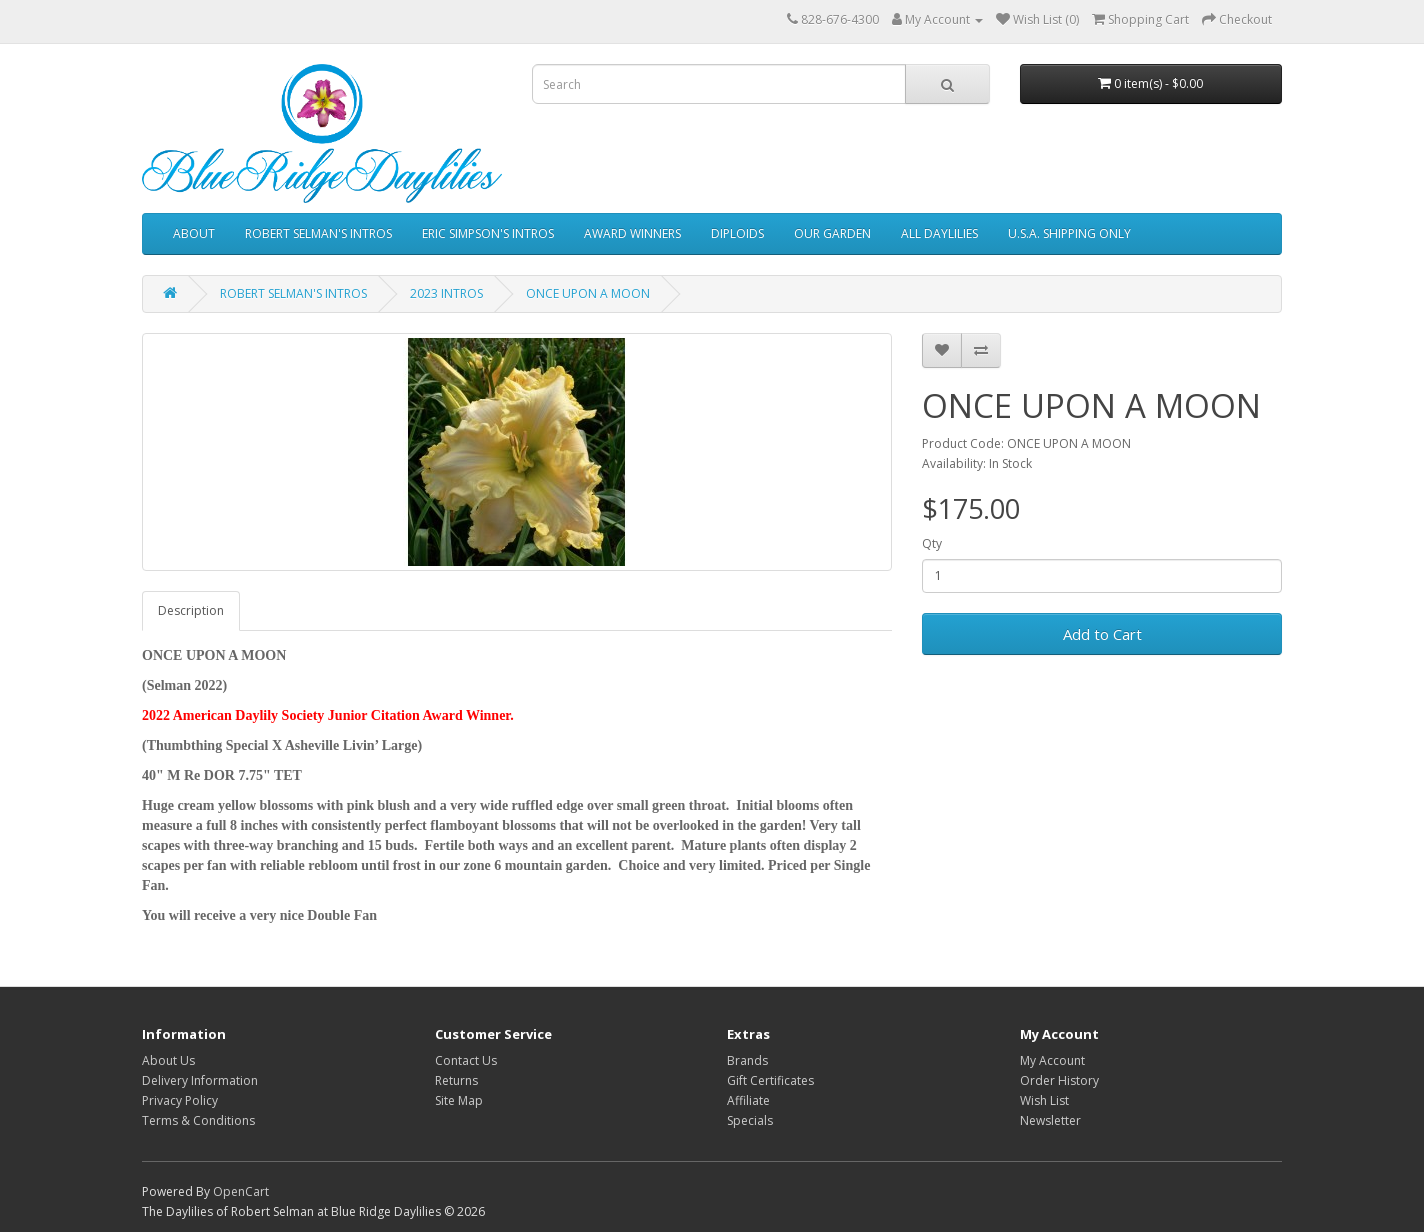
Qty (932, 543)
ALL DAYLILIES (939, 233)
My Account (1052, 1060)
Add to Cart (1102, 634)
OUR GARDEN (832, 233)
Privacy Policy (180, 1100)
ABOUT (194, 233)
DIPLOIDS (737, 233)
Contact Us (466, 1060)
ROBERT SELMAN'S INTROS (318, 233)
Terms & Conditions (198, 1120)
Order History (1059, 1080)
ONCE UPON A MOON (588, 293)
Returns (456, 1080)
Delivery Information (200, 1080)
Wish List (1044, 1100)
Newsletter (1050, 1120)
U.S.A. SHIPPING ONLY (1069, 233)
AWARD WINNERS (632, 233)
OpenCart (241, 1191)
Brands (747, 1060)
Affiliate (748, 1100)
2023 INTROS (446, 293)
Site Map (459, 1100)
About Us (168, 1060)
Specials (750, 1120)
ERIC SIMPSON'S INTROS (488, 233)
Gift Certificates (770, 1080)
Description (191, 610)
